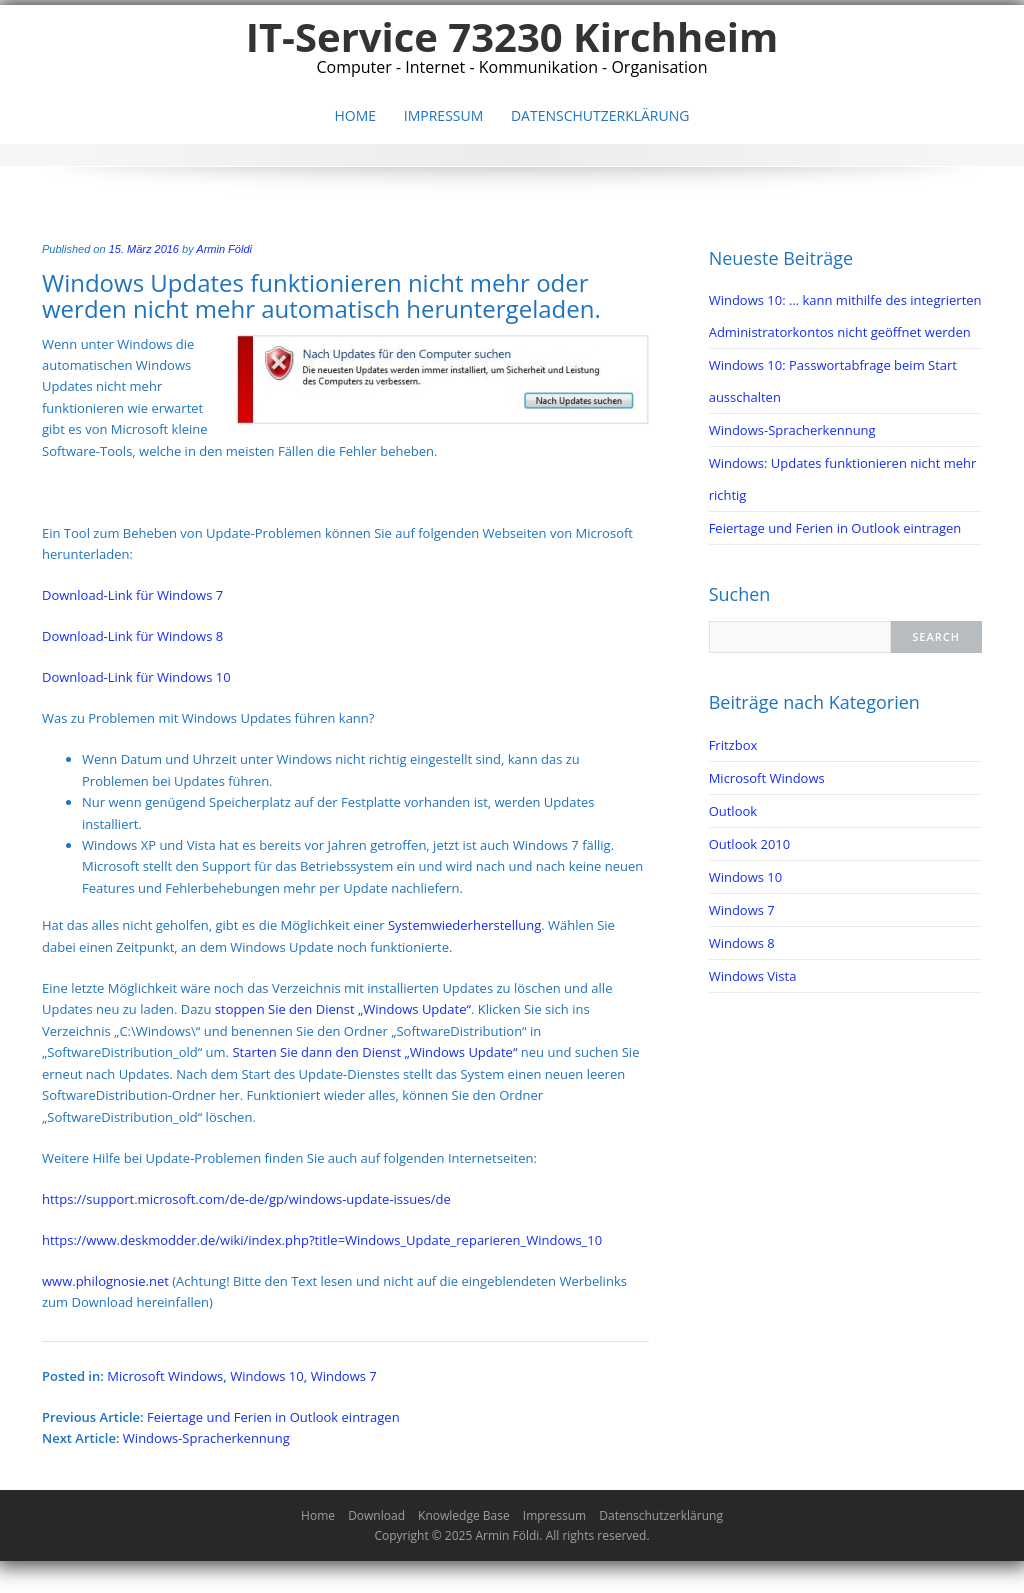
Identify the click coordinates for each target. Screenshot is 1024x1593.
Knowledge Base (464, 1515)
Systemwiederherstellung (464, 925)
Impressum (444, 115)
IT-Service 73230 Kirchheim (512, 36)
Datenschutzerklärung (600, 115)
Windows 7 (344, 1376)
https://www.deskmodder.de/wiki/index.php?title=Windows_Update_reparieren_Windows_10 (322, 1240)
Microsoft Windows (165, 1376)
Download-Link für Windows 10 (136, 677)
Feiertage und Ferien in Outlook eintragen (273, 1417)
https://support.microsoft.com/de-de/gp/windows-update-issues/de (246, 1199)
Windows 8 (742, 943)
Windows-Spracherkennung (206, 1438)
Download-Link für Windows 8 (132, 636)
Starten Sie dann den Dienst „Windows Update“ (374, 1052)
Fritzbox (733, 745)
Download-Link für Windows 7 (132, 595)
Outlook (733, 811)
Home (356, 115)
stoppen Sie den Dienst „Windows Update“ (343, 1009)
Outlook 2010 (750, 844)
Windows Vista (753, 976)
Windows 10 (267, 1376)
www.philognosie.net (107, 1281)
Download (376, 1515)
